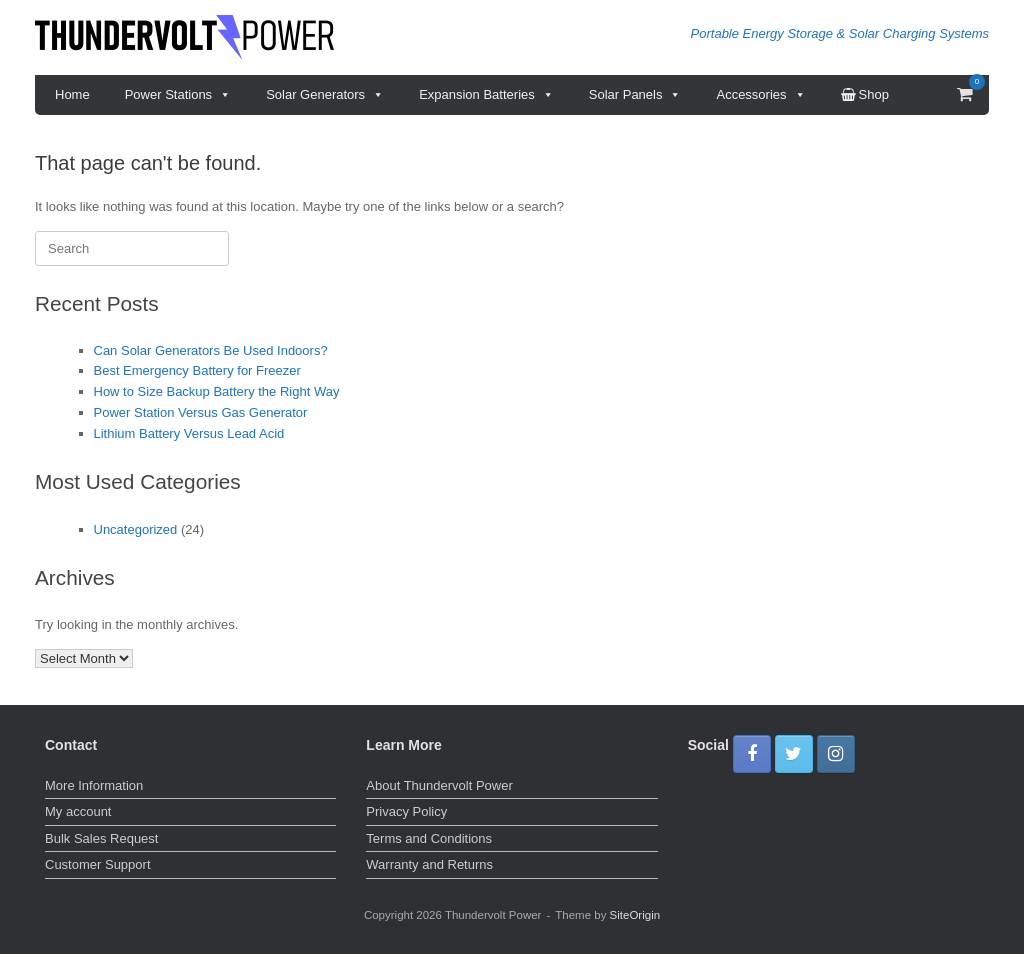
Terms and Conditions (429, 838)
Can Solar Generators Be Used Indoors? (211, 350)
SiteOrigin (635, 915)
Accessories (760, 95)
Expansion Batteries (486, 95)
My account (78, 811)
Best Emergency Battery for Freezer (197, 370)
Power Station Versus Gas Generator (201, 412)
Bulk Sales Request (101, 838)
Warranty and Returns (429, 864)
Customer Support (98, 864)
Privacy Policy (406, 811)
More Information (94, 785)
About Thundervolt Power (439, 785)
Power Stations (178, 95)
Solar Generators (325, 95)
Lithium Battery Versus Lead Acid (189, 433)
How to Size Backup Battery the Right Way (217, 391)
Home (72, 94)
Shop (865, 94)
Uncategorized (136, 529)
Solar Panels (635, 95)
